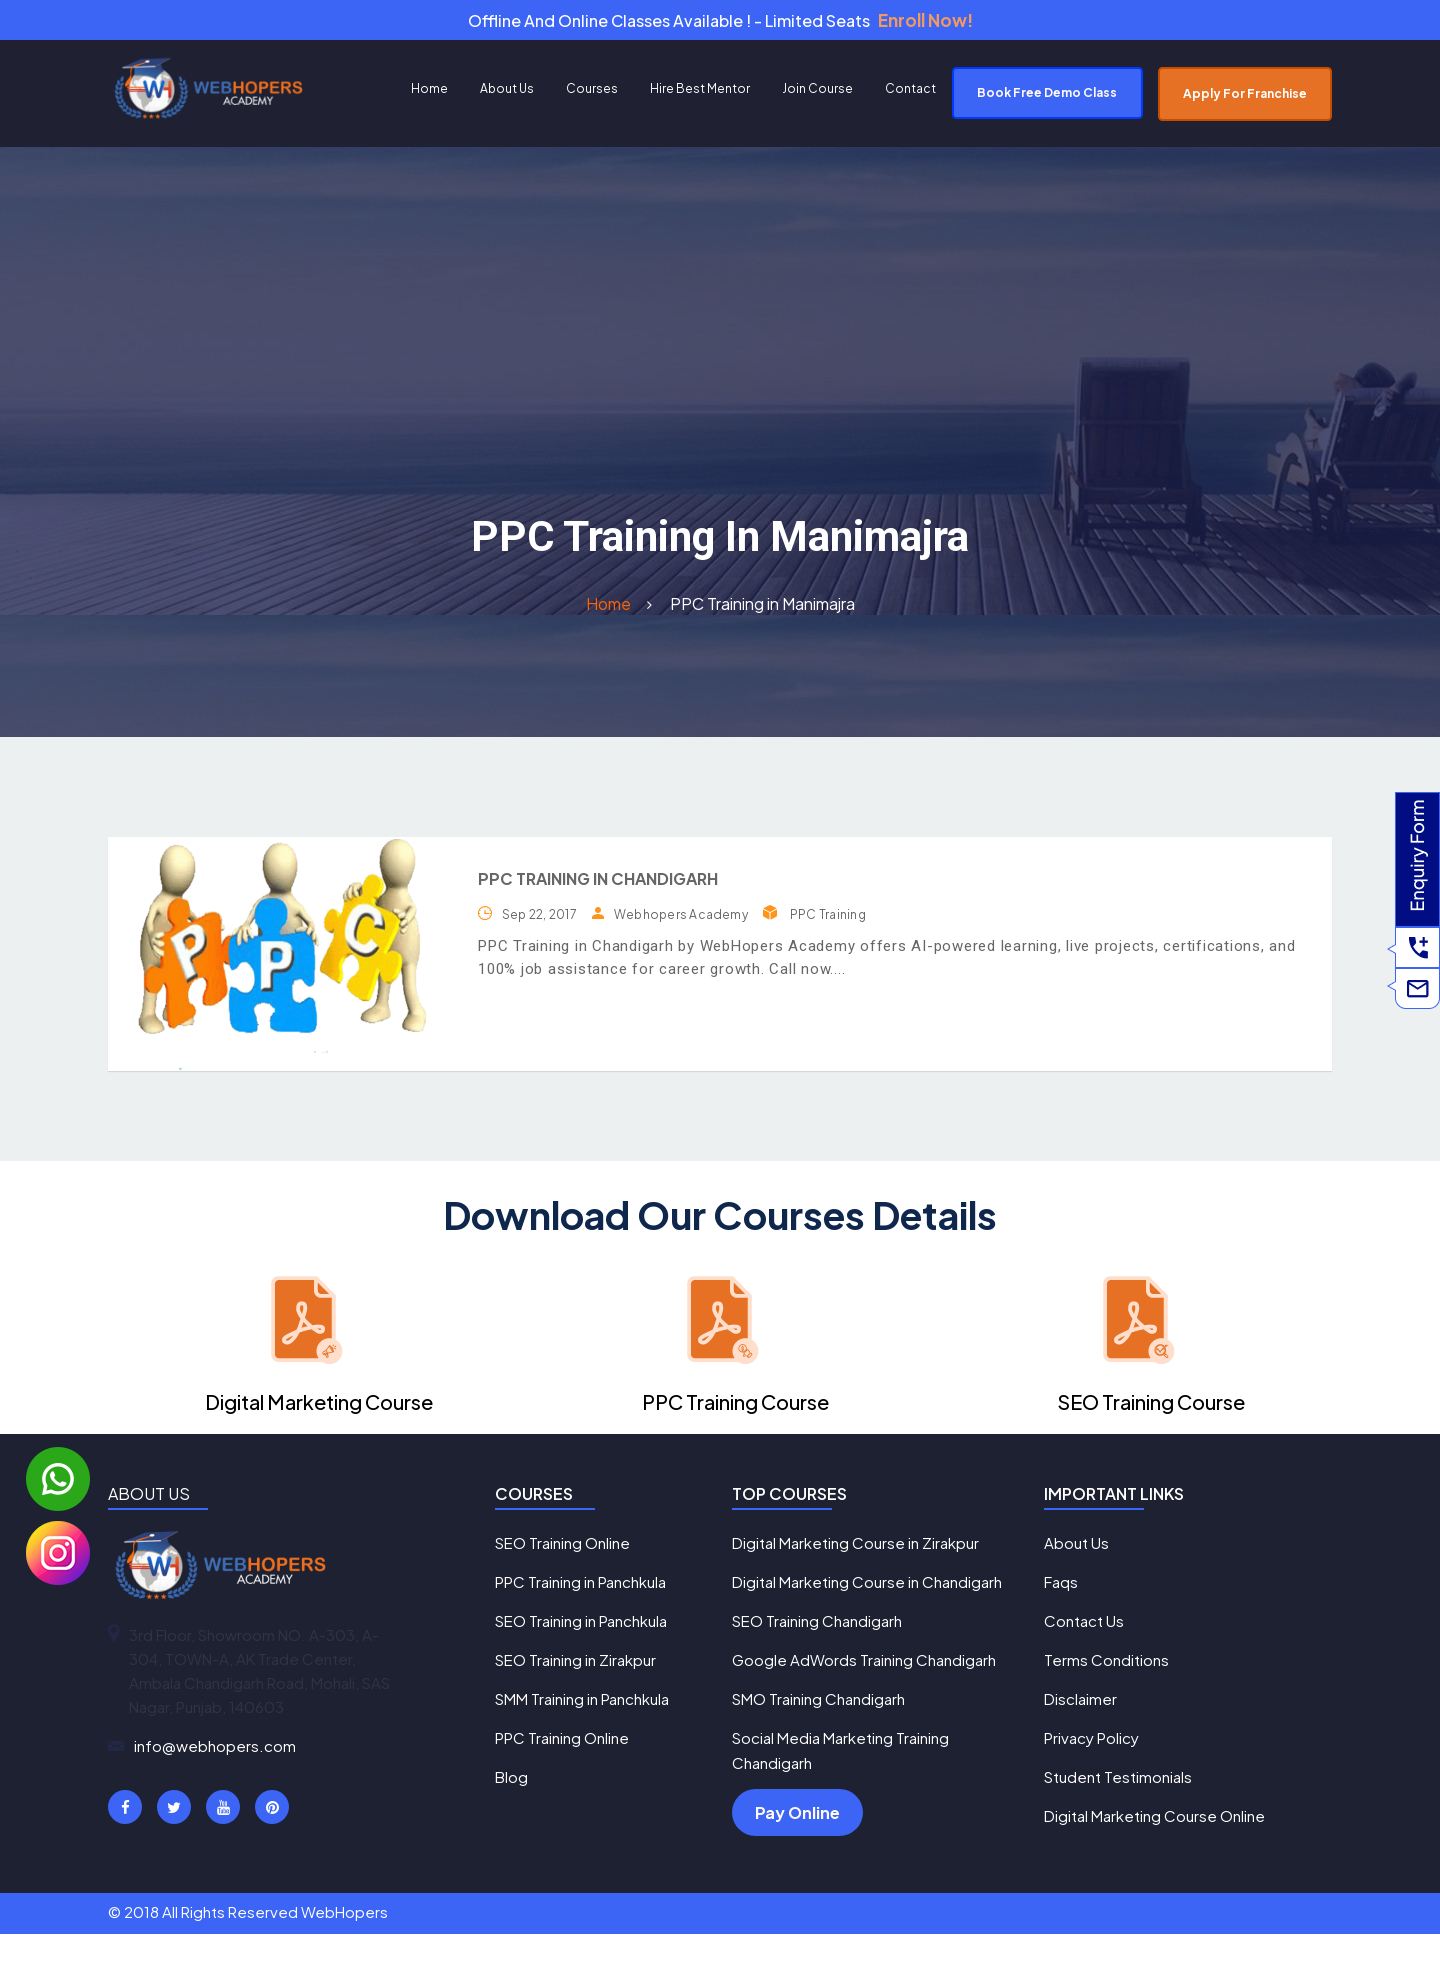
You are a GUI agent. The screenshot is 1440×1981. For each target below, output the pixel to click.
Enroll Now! (925, 22)
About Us (507, 93)
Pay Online (797, 1858)
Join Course (817, 93)
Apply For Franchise (1245, 98)
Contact (910, 93)
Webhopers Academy (681, 919)
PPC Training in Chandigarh (598, 883)
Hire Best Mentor (700, 93)
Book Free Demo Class (1047, 97)
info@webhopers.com (215, 1750)
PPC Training (828, 919)
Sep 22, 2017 (539, 919)
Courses (592, 93)
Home (429, 93)
